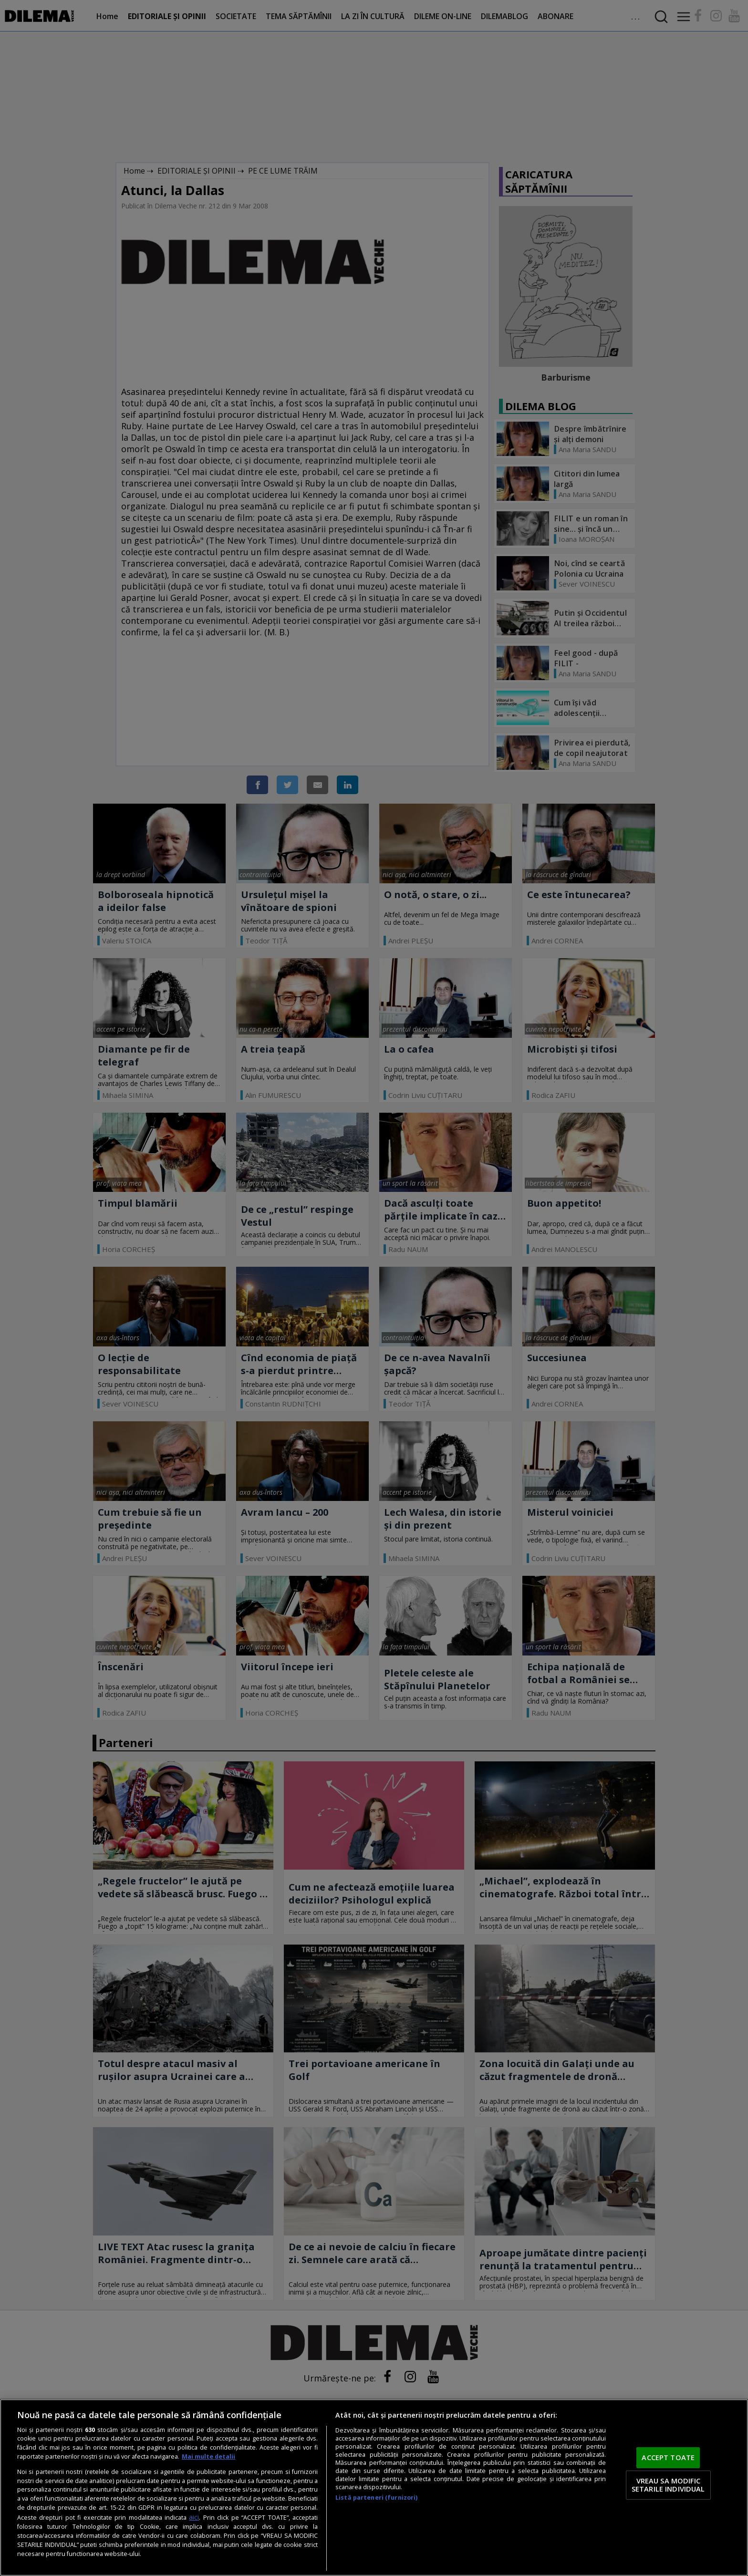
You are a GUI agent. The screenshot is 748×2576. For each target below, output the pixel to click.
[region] (374, 2487)
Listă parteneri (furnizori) (376, 2497)
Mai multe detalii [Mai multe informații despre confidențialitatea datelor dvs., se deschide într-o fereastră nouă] (208, 2456)
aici (194, 2517)
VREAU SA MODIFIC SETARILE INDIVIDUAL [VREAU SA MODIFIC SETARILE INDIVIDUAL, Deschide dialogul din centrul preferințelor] (668, 2485)
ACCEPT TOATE (668, 2457)
